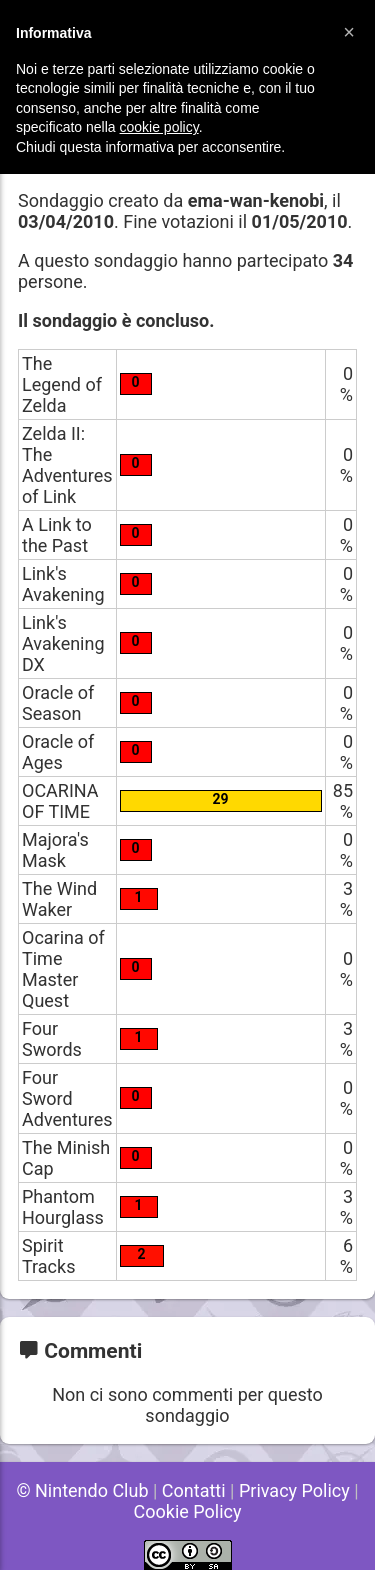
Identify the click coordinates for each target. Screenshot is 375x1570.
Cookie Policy (188, 1511)
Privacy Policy (294, 1490)
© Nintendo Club (82, 1490)
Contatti (194, 1490)
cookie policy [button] (159, 127)
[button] (349, 32)
